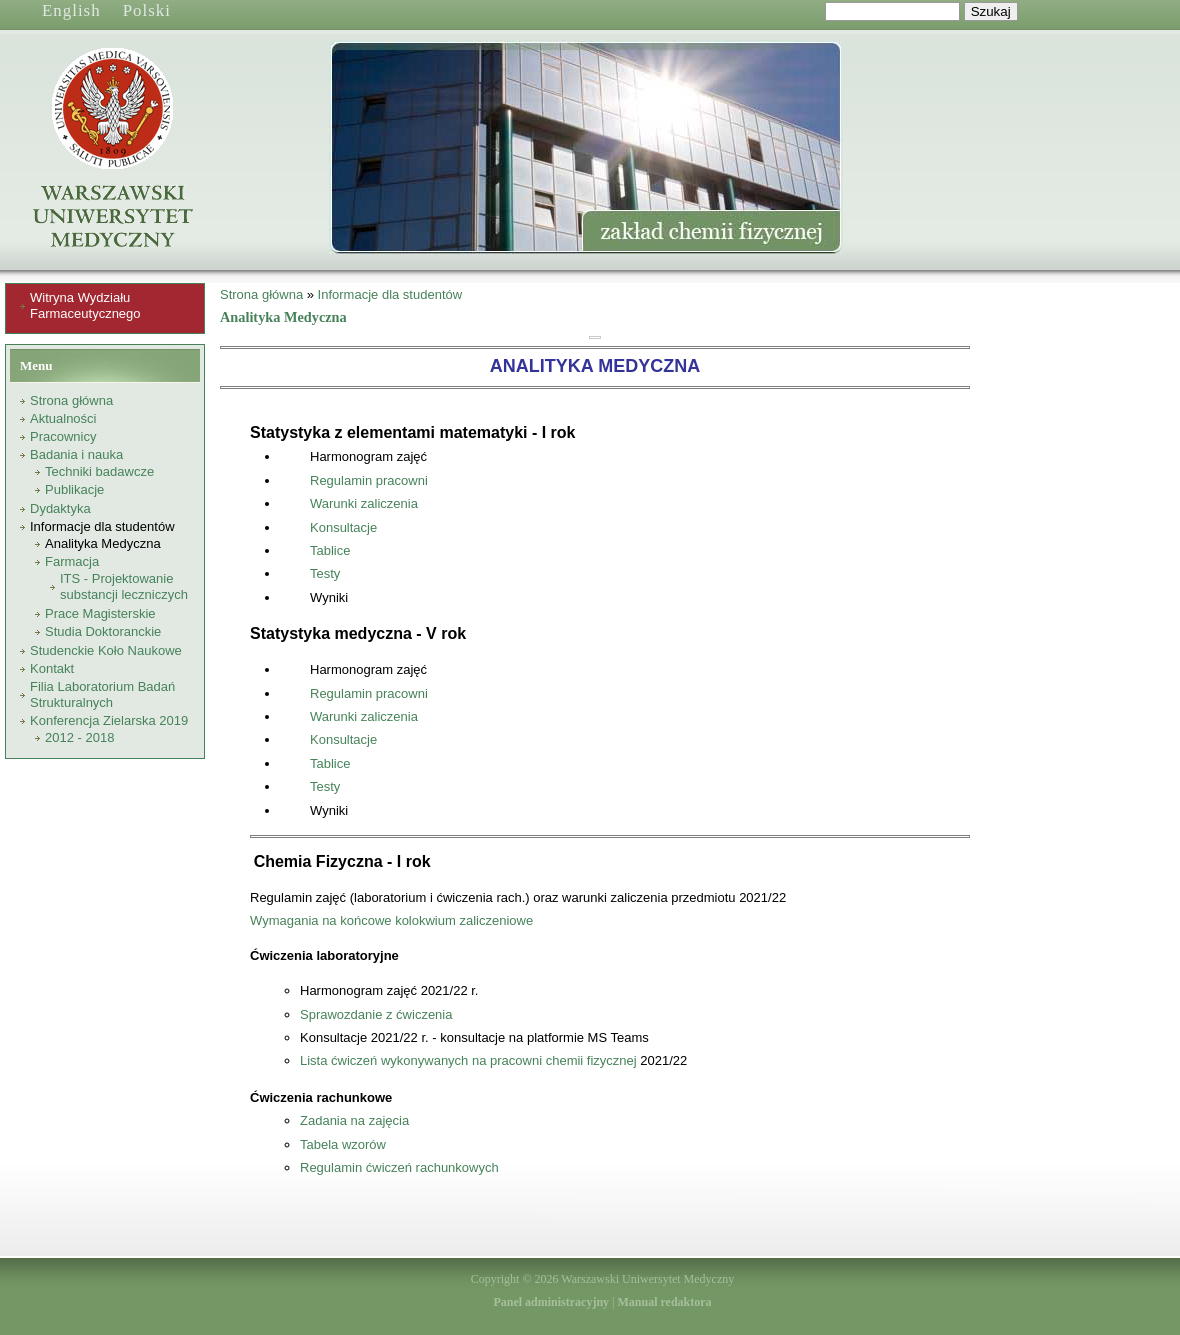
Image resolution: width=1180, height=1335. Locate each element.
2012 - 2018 (79, 737)
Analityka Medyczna (103, 543)
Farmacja (72, 561)
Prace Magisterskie (100, 613)
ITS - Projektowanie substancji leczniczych (124, 586)
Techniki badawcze (99, 471)
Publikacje (74, 489)
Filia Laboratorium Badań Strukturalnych (102, 694)
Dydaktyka (60, 508)
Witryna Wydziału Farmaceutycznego (85, 305)
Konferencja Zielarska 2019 (109, 720)
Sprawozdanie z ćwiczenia (376, 1014)
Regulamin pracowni (369, 480)
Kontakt (52, 668)
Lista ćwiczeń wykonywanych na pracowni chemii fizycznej (468, 1060)
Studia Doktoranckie (103, 631)
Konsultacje (343, 527)
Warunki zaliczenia (364, 503)
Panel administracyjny (551, 1302)
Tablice (330, 550)
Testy (325, 573)
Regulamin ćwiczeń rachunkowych (399, 1167)
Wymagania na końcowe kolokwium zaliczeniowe (391, 920)
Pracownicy (63, 436)
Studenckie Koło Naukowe (106, 650)
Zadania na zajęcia (354, 1120)
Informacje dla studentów (102, 526)
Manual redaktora (664, 1302)
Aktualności (63, 418)
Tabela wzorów (343, 1144)
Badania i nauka (76, 454)
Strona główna (71, 400)
